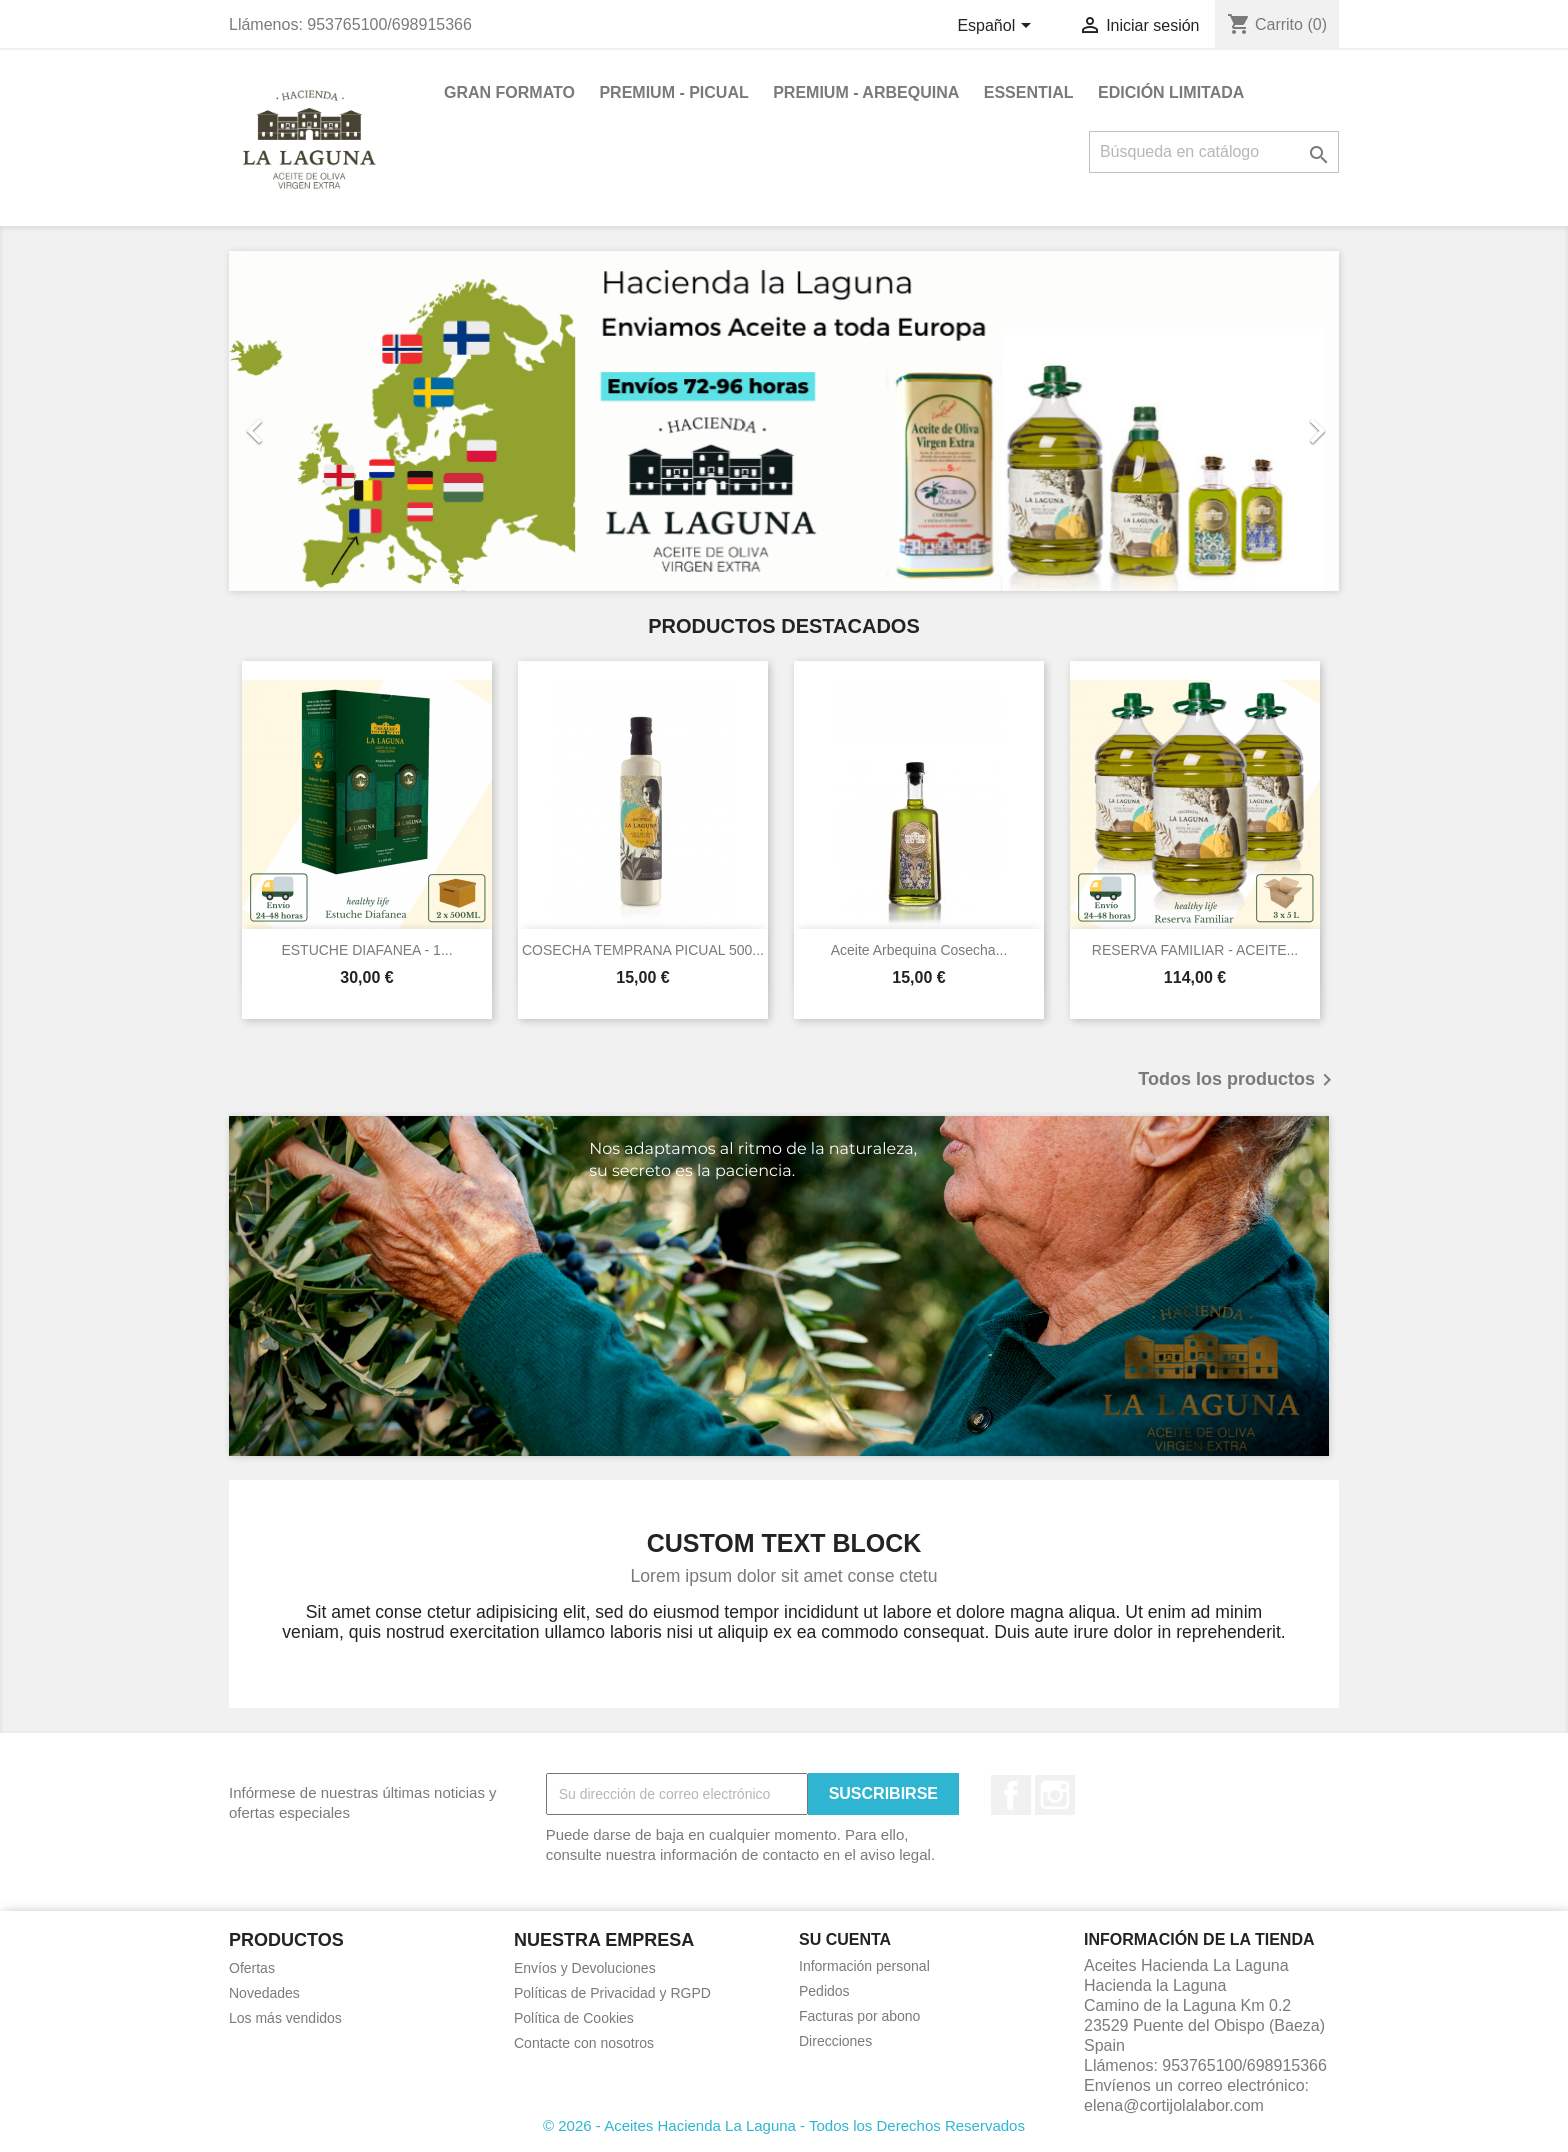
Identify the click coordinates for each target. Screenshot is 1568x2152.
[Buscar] (1214, 152)
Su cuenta (845, 1939)
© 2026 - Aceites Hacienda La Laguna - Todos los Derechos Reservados (784, 2125)
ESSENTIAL (1029, 92)
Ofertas (252, 1968)
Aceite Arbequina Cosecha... (919, 950)
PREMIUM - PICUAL (673, 92)
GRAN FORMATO (509, 92)
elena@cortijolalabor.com (1174, 2105)
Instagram (1055, 1795)
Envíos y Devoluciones (585, 1968)
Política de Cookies (574, 2018)
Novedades (264, 1993)
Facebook (1011, 1795)
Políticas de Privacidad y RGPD (612, 1993)
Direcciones (835, 2041)
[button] (312, 421)
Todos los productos (1238, 1080)
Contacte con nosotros (584, 2043)
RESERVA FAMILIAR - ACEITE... (1195, 950)
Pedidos (824, 1991)
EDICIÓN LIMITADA (1171, 92)
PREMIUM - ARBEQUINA (866, 92)
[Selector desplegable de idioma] (997, 27)
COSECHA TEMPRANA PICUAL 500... (643, 950)
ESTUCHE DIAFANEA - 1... (366, 950)
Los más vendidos (285, 2018)
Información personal (864, 1966)
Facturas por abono (859, 2016)
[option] (784, 421)
